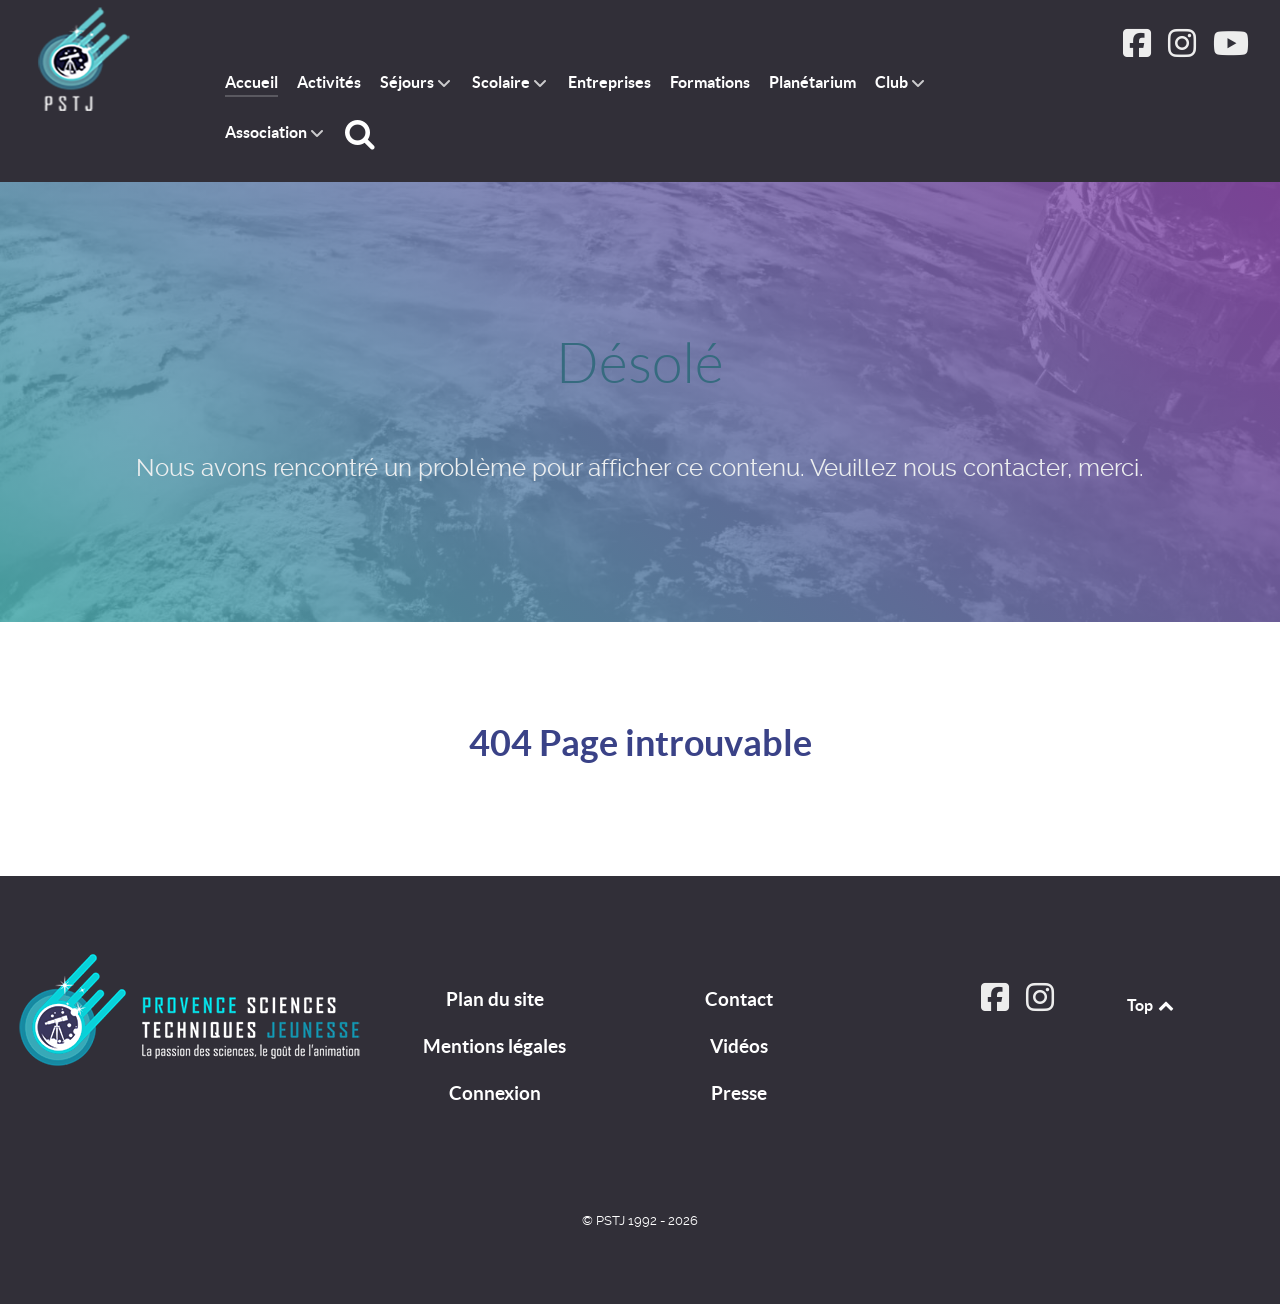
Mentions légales (494, 1046)
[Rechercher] (363, 134)
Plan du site (495, 999)
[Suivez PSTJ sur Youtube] (1230, 49)
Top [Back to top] (1152, 1005)
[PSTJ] (192, 1010)
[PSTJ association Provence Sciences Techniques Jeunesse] (99, 61)
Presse (739, 1093)
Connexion (495, 1093)
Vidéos (739, 1046)
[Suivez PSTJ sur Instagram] (1183, 49)
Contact (739, 999)
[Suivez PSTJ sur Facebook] (1139, 49)
